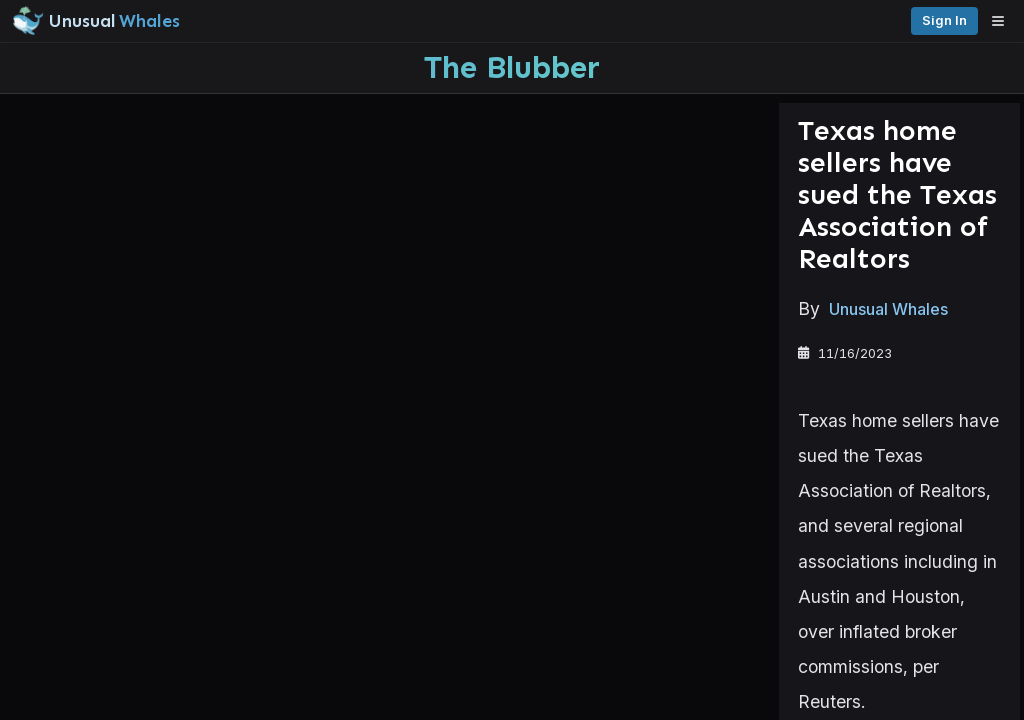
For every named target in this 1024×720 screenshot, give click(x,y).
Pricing (912, 20)
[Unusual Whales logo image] (289, 21)
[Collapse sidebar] (24, 24)
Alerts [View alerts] (100, 623)
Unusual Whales (338, 312)
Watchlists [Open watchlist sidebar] (100, 662)
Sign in (982, 20)
